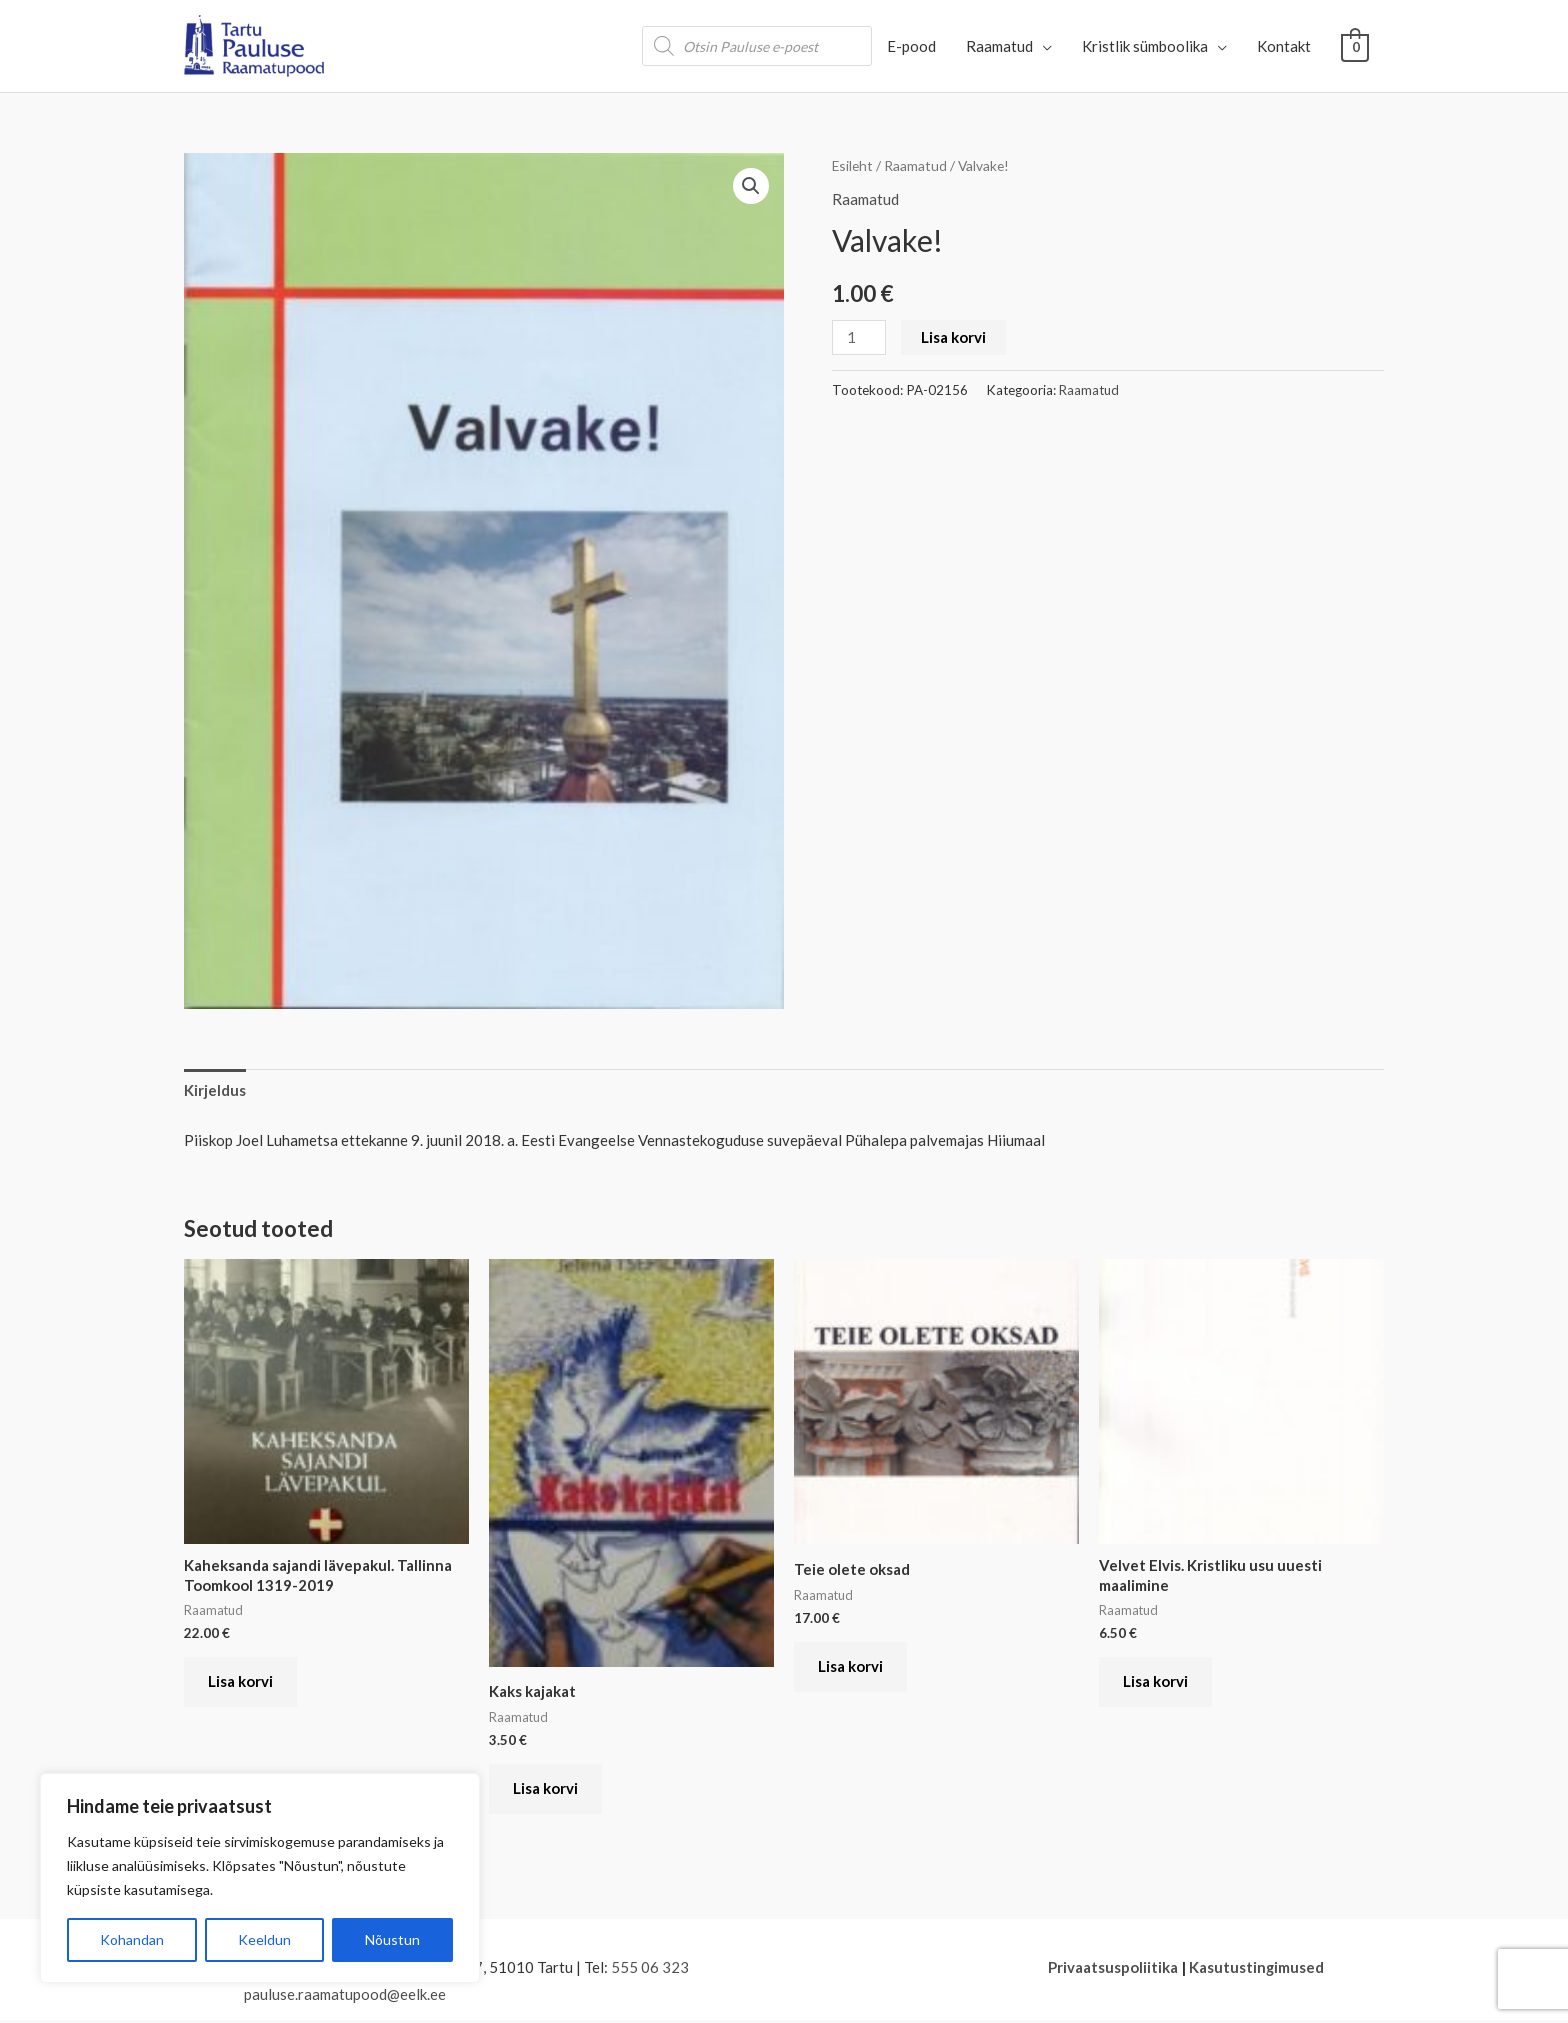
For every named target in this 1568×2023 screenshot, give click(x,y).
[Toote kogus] (859, 337)
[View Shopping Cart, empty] (1355, 46)
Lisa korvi (953, 337)
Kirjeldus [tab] (215, 1090)
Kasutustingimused (1256, 1969)
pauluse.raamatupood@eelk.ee (345, 1997)
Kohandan (132, 1939)
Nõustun (392, 1939)
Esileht (853, 165)
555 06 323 (650, 1969)
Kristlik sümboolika (1146, 46)
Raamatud (1000, 46)
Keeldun (264, 1939)
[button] (751, 186)
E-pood (912, 46)
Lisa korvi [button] (241, 1683)
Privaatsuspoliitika (1112, 1969)
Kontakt (1285, 46)
